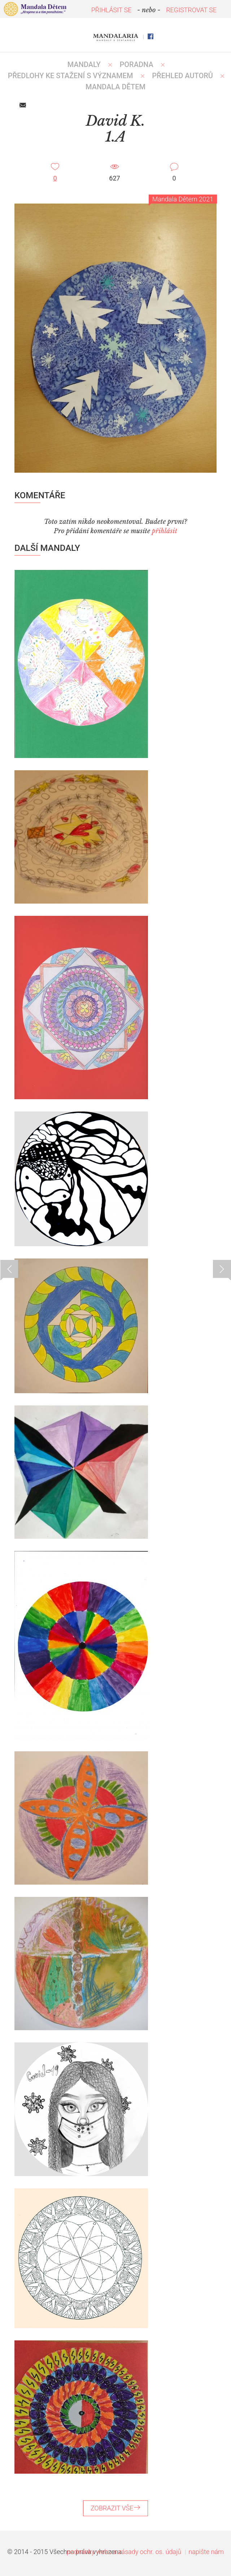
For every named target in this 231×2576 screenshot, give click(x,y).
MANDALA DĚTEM (115, 87)
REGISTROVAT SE (191, 10)
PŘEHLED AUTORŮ (182, 75)
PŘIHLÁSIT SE (111, 10)
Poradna (136, 64)
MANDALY (84, 64)
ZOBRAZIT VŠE (115, 2508)
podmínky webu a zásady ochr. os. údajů (124, 2551)
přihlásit (164, 531)
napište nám (206, 2551)
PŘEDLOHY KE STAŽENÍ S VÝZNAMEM (70, 75)
